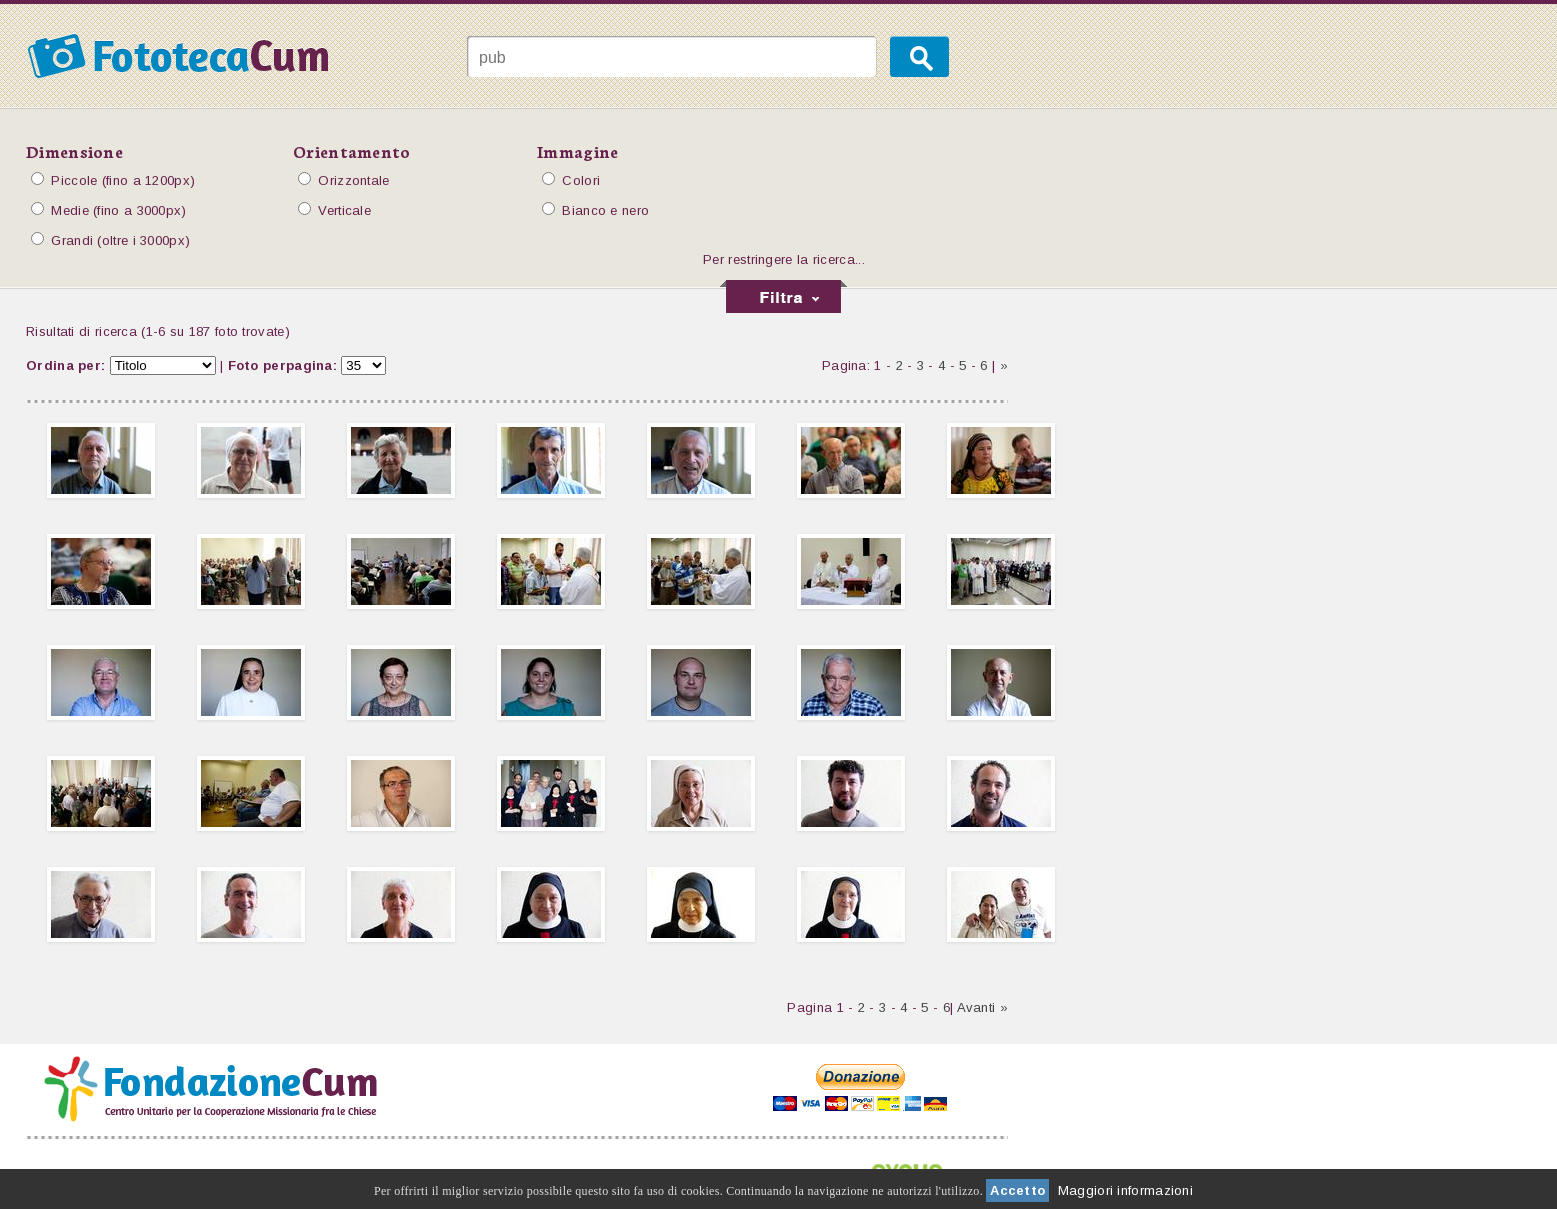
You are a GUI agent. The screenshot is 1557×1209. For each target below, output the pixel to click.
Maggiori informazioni (1125, 1190)
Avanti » (982, 1007)
